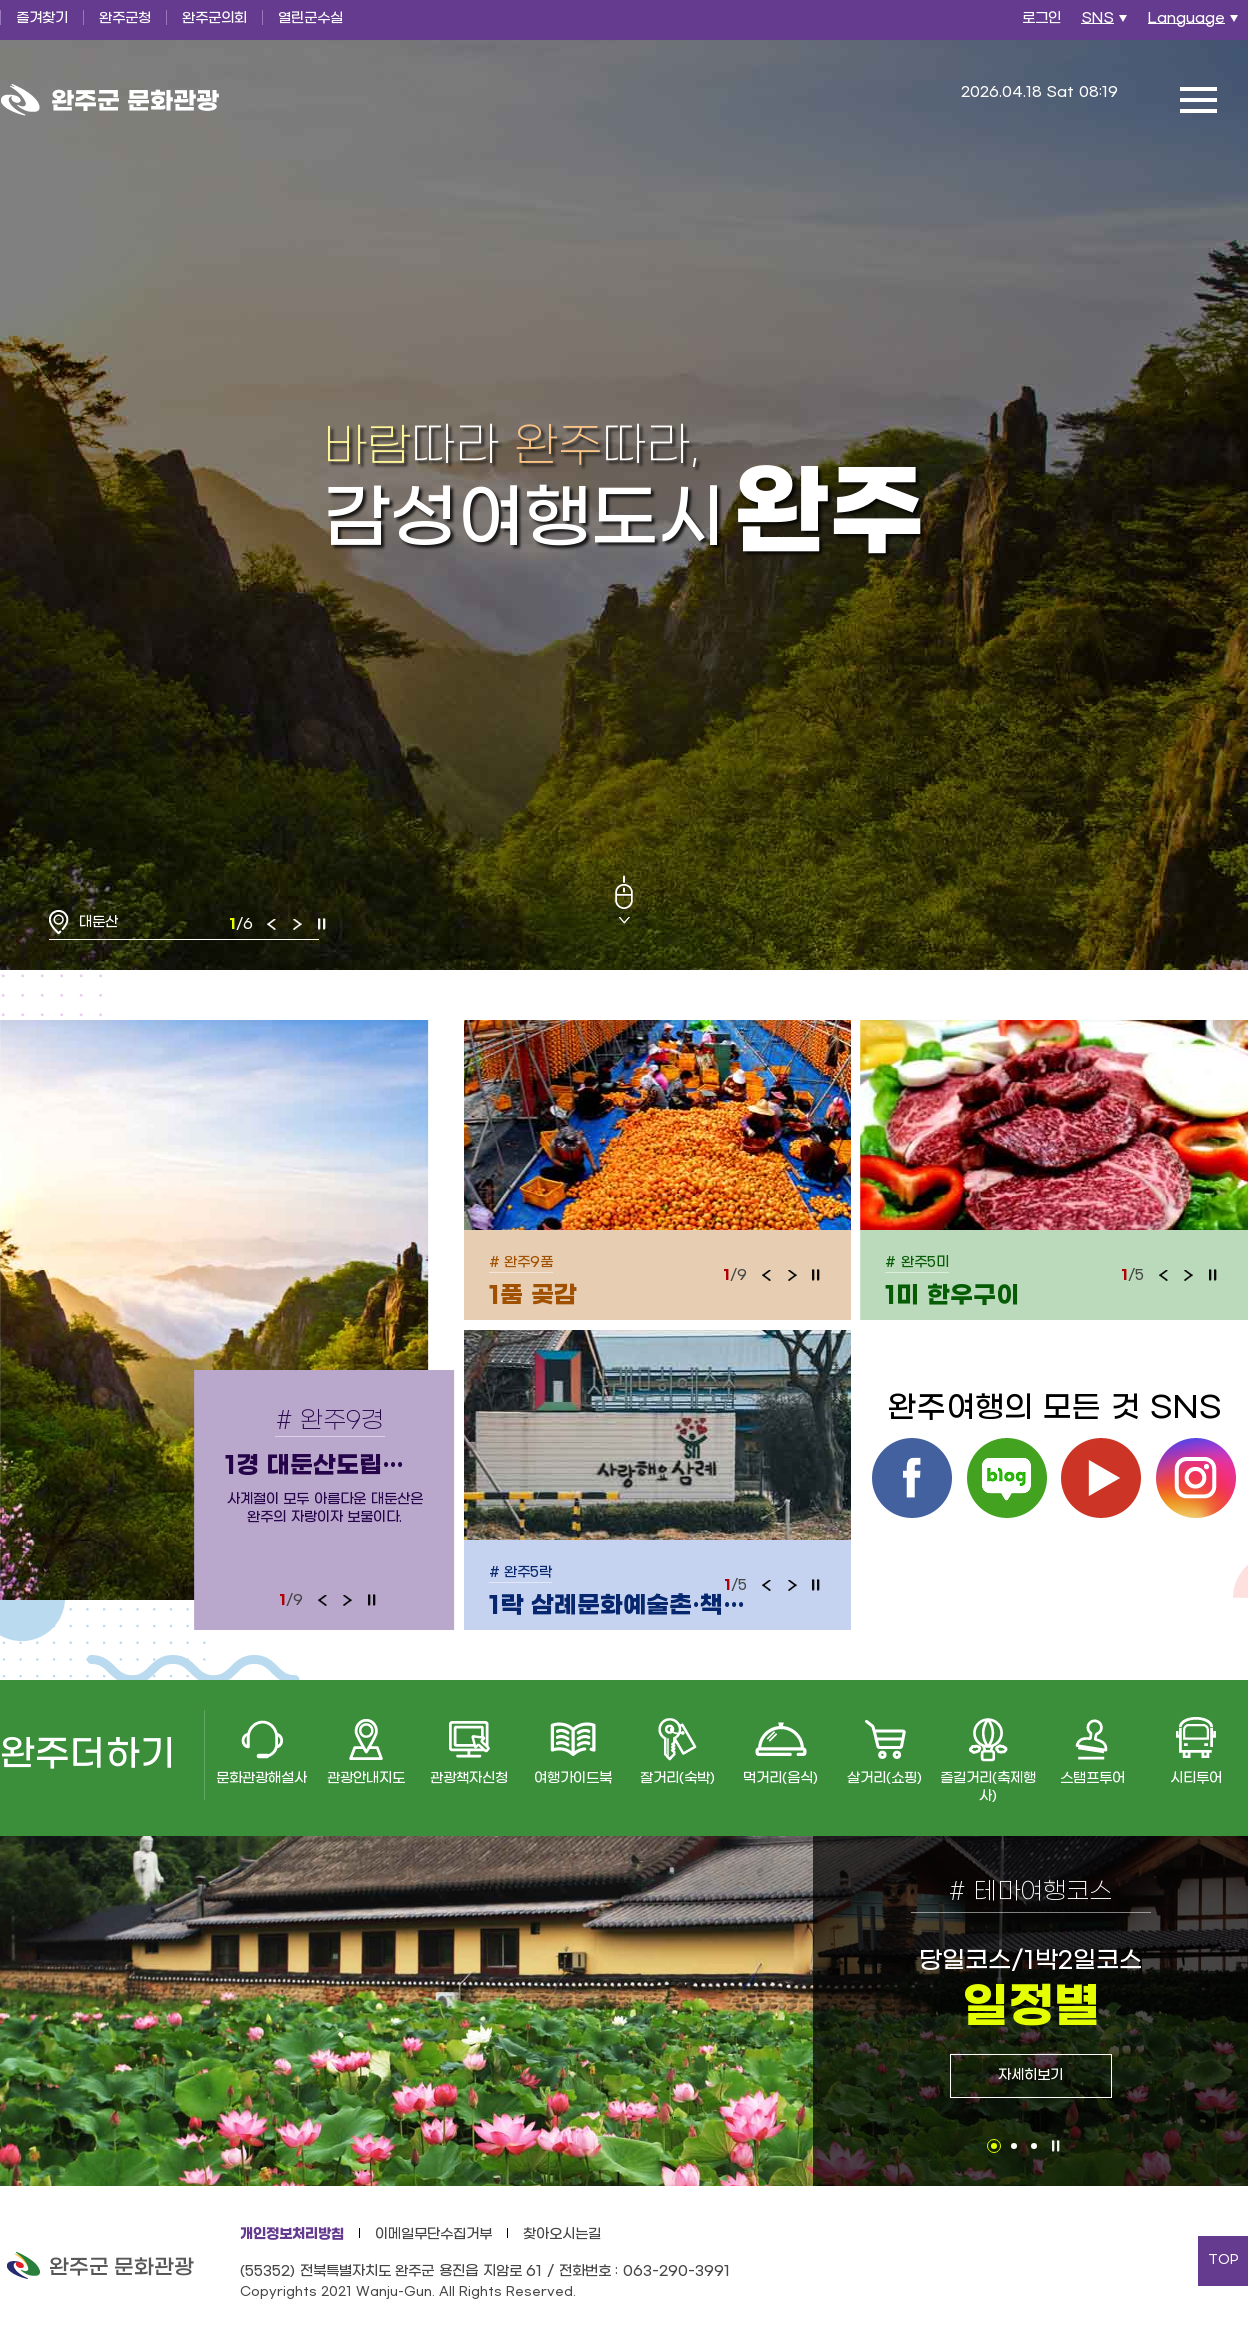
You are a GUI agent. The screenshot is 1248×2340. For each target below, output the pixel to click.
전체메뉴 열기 (1198, 100)
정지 (322, 924)
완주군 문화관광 (110, 100)
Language (1195, 24)
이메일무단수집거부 (433, 2234)
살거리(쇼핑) (884, 1778)
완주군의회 (214, 18)
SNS (1106, 24)
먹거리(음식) (780, 1778)
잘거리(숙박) (677, 1778)
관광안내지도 (366, 1778)
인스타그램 (1196, 1478)
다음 (297, 924)
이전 (272, 924)
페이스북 (912, 1478)
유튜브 (1101, 1478)
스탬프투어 (1092, 1778)
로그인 (1041, 18)
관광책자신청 (469, 1778)
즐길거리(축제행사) (988, 1787)
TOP (1223, 2260)
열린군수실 (310, 18)
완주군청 (125, 18)
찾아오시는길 (562, 2234)
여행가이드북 (573, 1778)
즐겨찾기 (42, 18)
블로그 (1007, 1478)
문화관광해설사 (261, 1778)
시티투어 (1196, 1778)
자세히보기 (1030, 2075)
